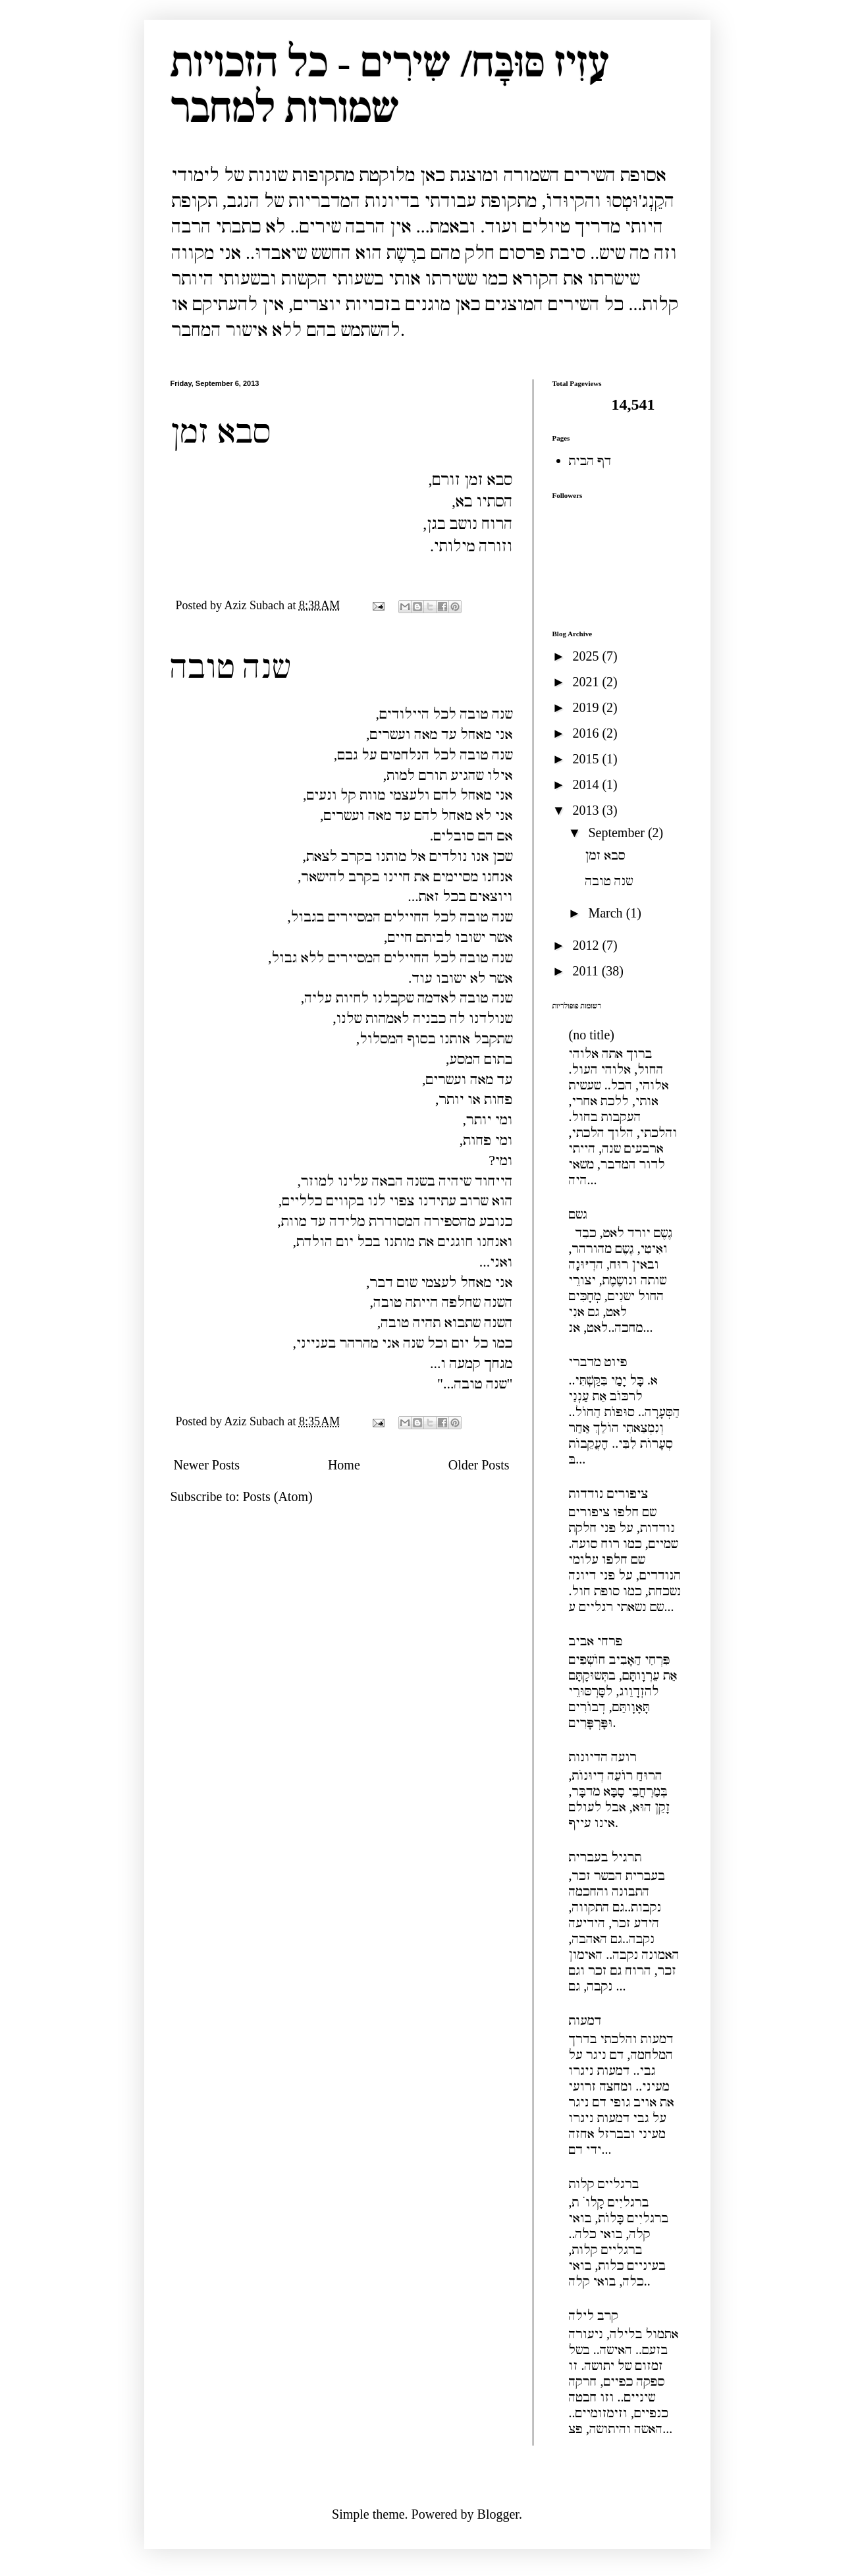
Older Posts (479, 1465)
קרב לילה (594, 2315)
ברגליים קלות (604, 2183)
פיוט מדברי (598, 1361)
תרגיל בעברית (605, 1857)
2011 (586, 971)
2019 (587, 707)
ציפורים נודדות (609, 1493)
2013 (587, 810)
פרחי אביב (596, 1640)
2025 (587, 656)
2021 (587, 681)
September (618, 832)
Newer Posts (207, 1465)
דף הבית (590, 460)
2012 (587, 945)
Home (344, 1465)
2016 (587, 733)
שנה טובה (230, 666)
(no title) (591, 1035)
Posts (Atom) (278, 1496)
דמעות (585, 2020)
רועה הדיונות (603, 1756)
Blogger (498, 2514)
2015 (587, 759)
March (607, 913)
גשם (578, 1214)
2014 (587, 784)
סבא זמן (221, 431)
